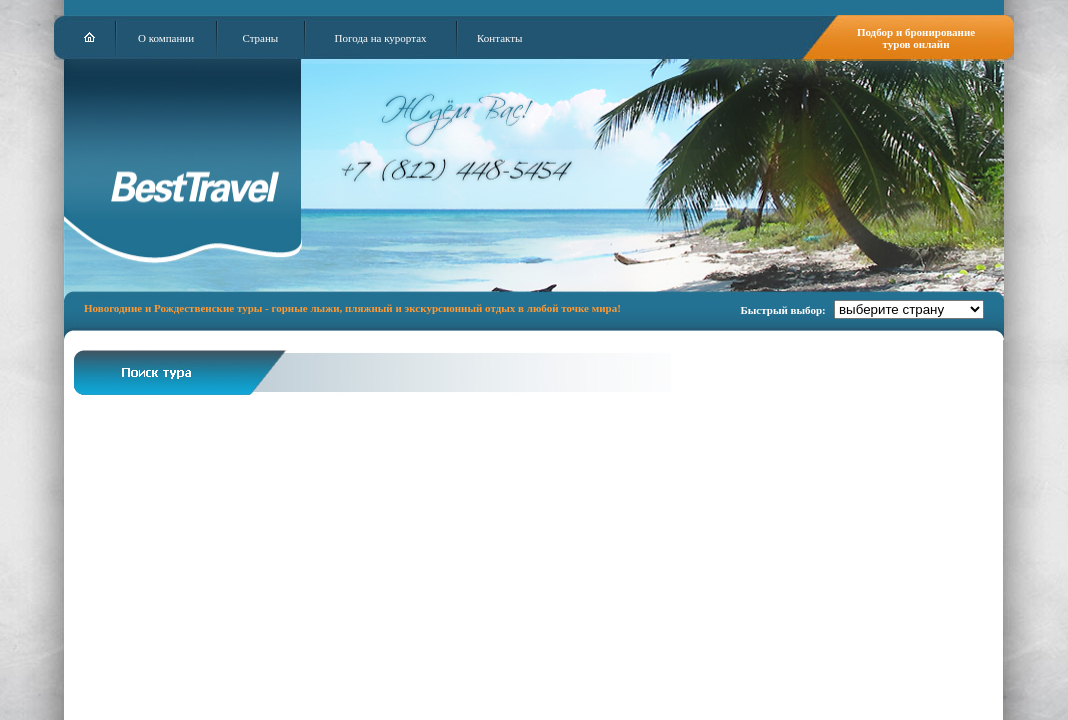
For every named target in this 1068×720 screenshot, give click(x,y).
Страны (260, 38)
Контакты (499, 38)
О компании (166, 38)
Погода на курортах (381, 38)
